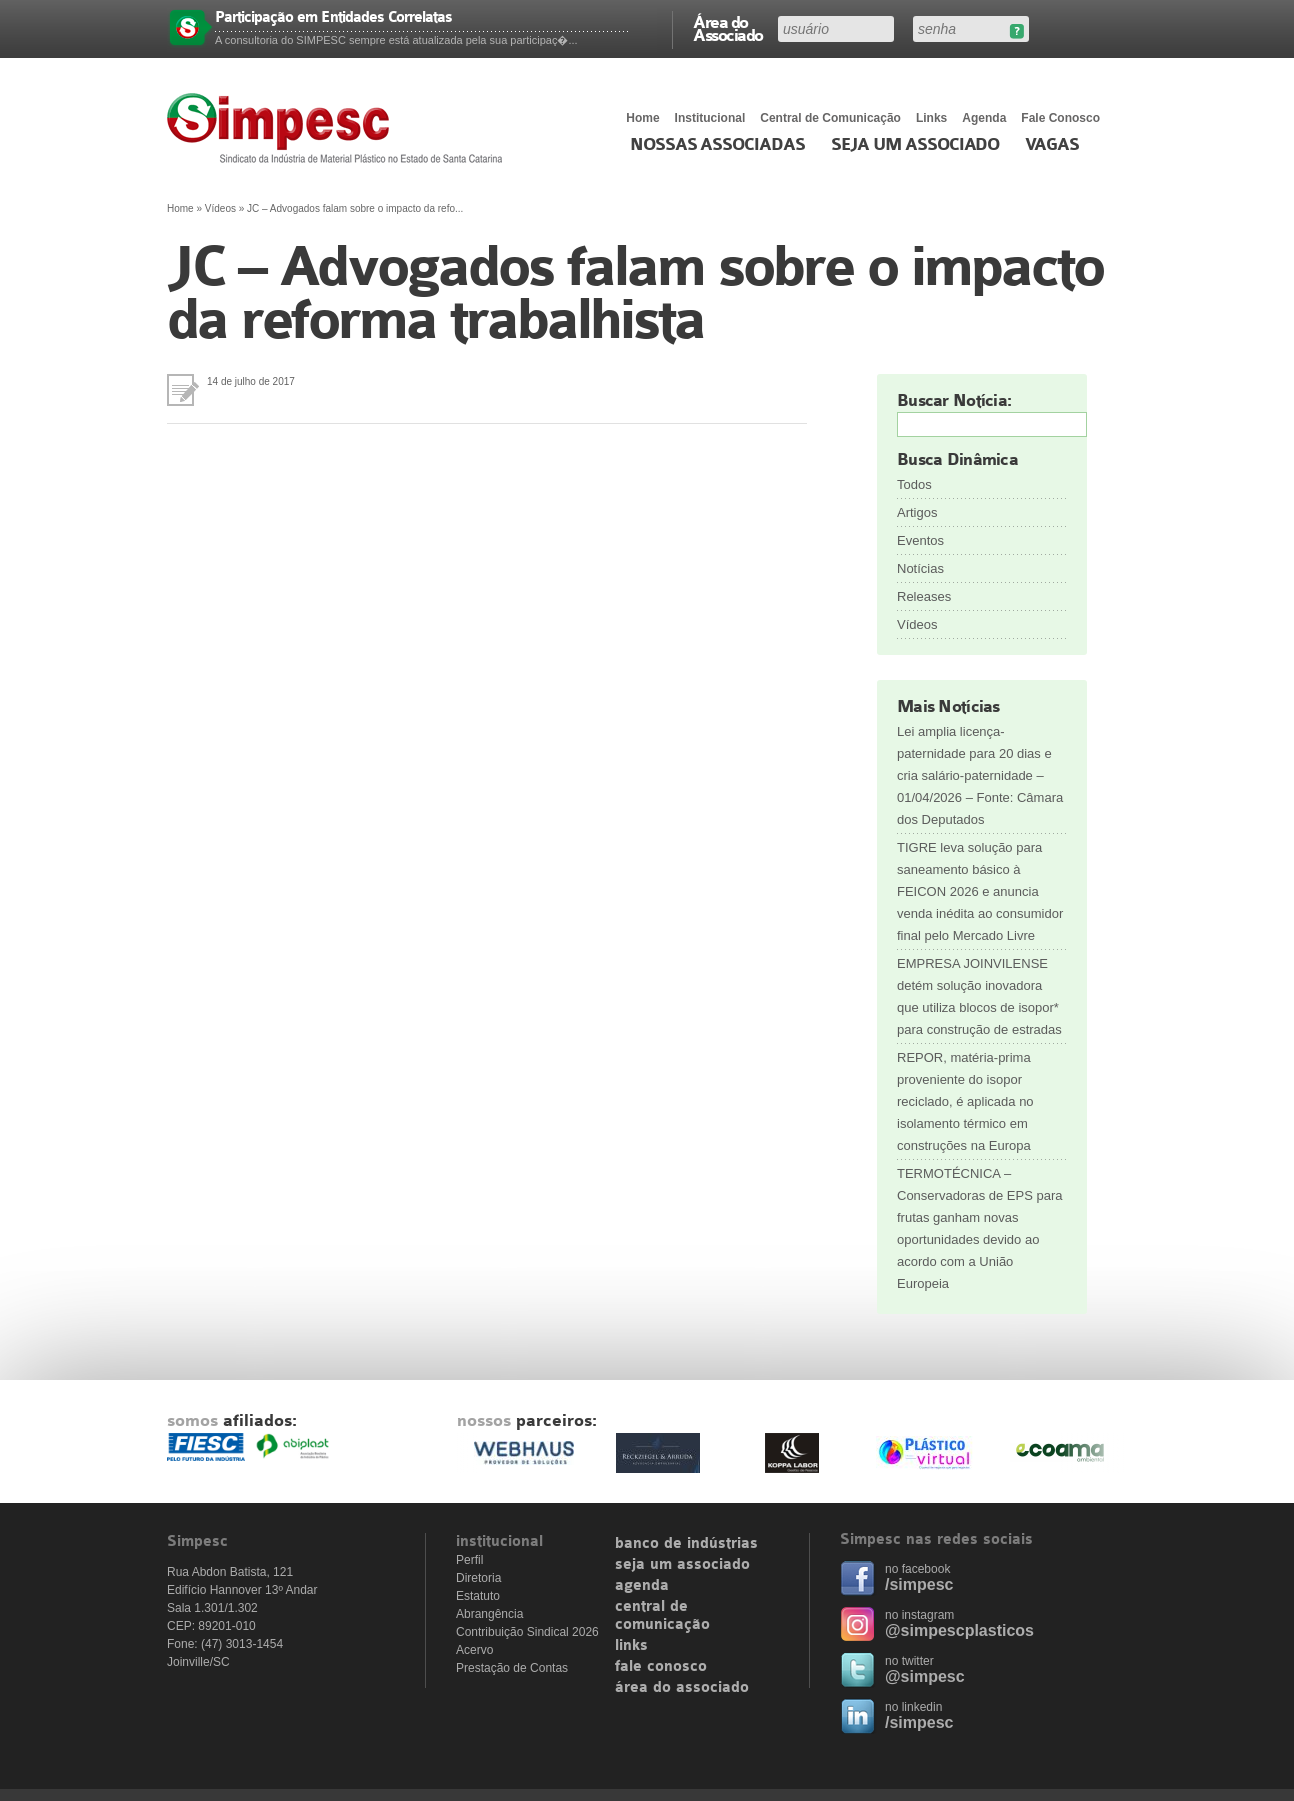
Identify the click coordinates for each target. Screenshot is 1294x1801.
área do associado (682, 1688)
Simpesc (339, 128)
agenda (642, 1586)
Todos (914, 484)
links (631, 1646)
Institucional (710, 118)
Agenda (984, 118)
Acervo (474, 1650)
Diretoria (478, 1578)
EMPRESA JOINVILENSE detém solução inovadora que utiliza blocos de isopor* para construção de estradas (979, 996)
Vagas (1052, 145)
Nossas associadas (717, 145)
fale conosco (661, 1667)
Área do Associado (728, 28)
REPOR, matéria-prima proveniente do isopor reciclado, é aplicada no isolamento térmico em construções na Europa (965, 1101)
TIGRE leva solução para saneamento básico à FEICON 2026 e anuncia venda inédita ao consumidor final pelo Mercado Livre (980, 891)
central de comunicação (662, 1616)
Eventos (920, 540)
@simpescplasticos (959, 1630)
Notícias (920, 568)
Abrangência (489, 1614)
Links (931, 118)
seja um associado (682, 1565)
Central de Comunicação (830, 118)
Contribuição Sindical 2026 (527, 1632)
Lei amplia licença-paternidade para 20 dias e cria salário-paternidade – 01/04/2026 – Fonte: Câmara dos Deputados (980, 775)
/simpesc (919, 1584)
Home (642, 118)
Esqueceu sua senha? (1016, 31)
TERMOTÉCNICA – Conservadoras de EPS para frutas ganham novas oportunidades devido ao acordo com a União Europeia (979, 1228)
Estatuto (478, 1596)
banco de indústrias (686, 1544)
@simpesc (925, 1676)
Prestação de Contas (512, 1668)
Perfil (469, 1560)
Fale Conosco (1060, 118)
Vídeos (220, 208)
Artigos (917, 512)
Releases (924, 596)
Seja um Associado (915, 145)
